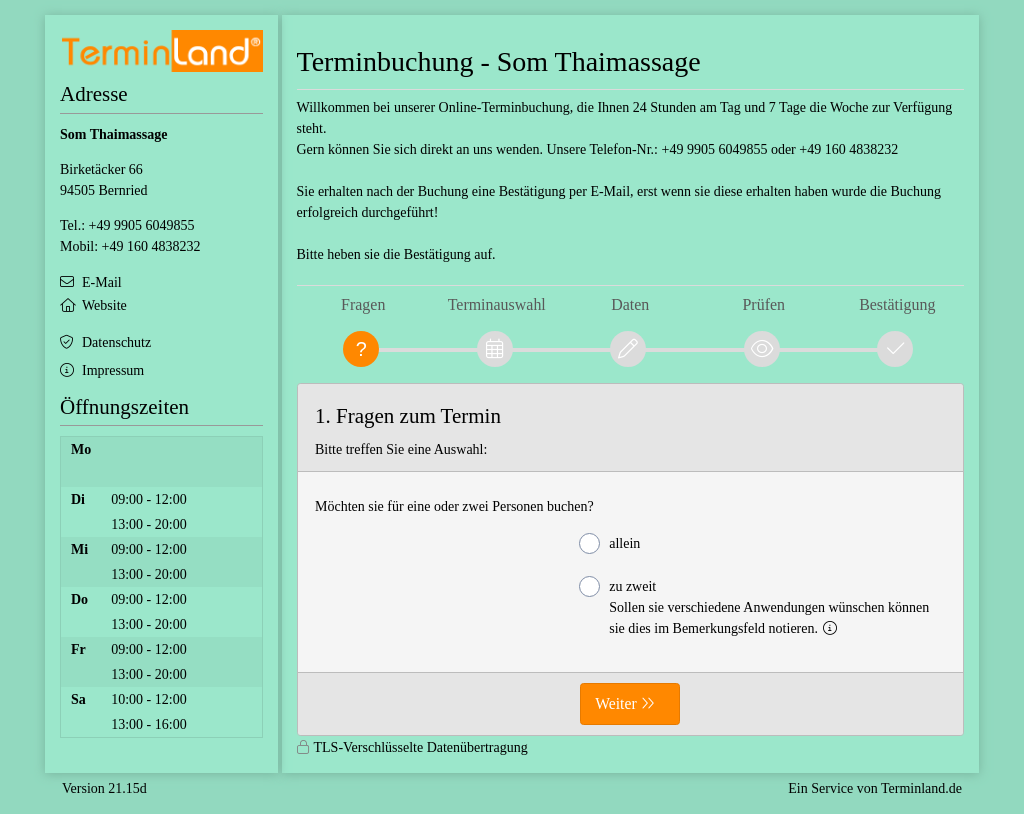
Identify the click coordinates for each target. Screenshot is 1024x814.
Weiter (615, 703)
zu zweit (754, 606)
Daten (630, 304)
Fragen (363, 304)
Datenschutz (116, 342)
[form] (631, 560)
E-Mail (102, 282)
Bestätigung (897, 304)
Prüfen (763, 304)
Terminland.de (921, 788)
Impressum (113, 370)
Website (104, 305)
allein (609, 543)
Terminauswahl (497, 304)
